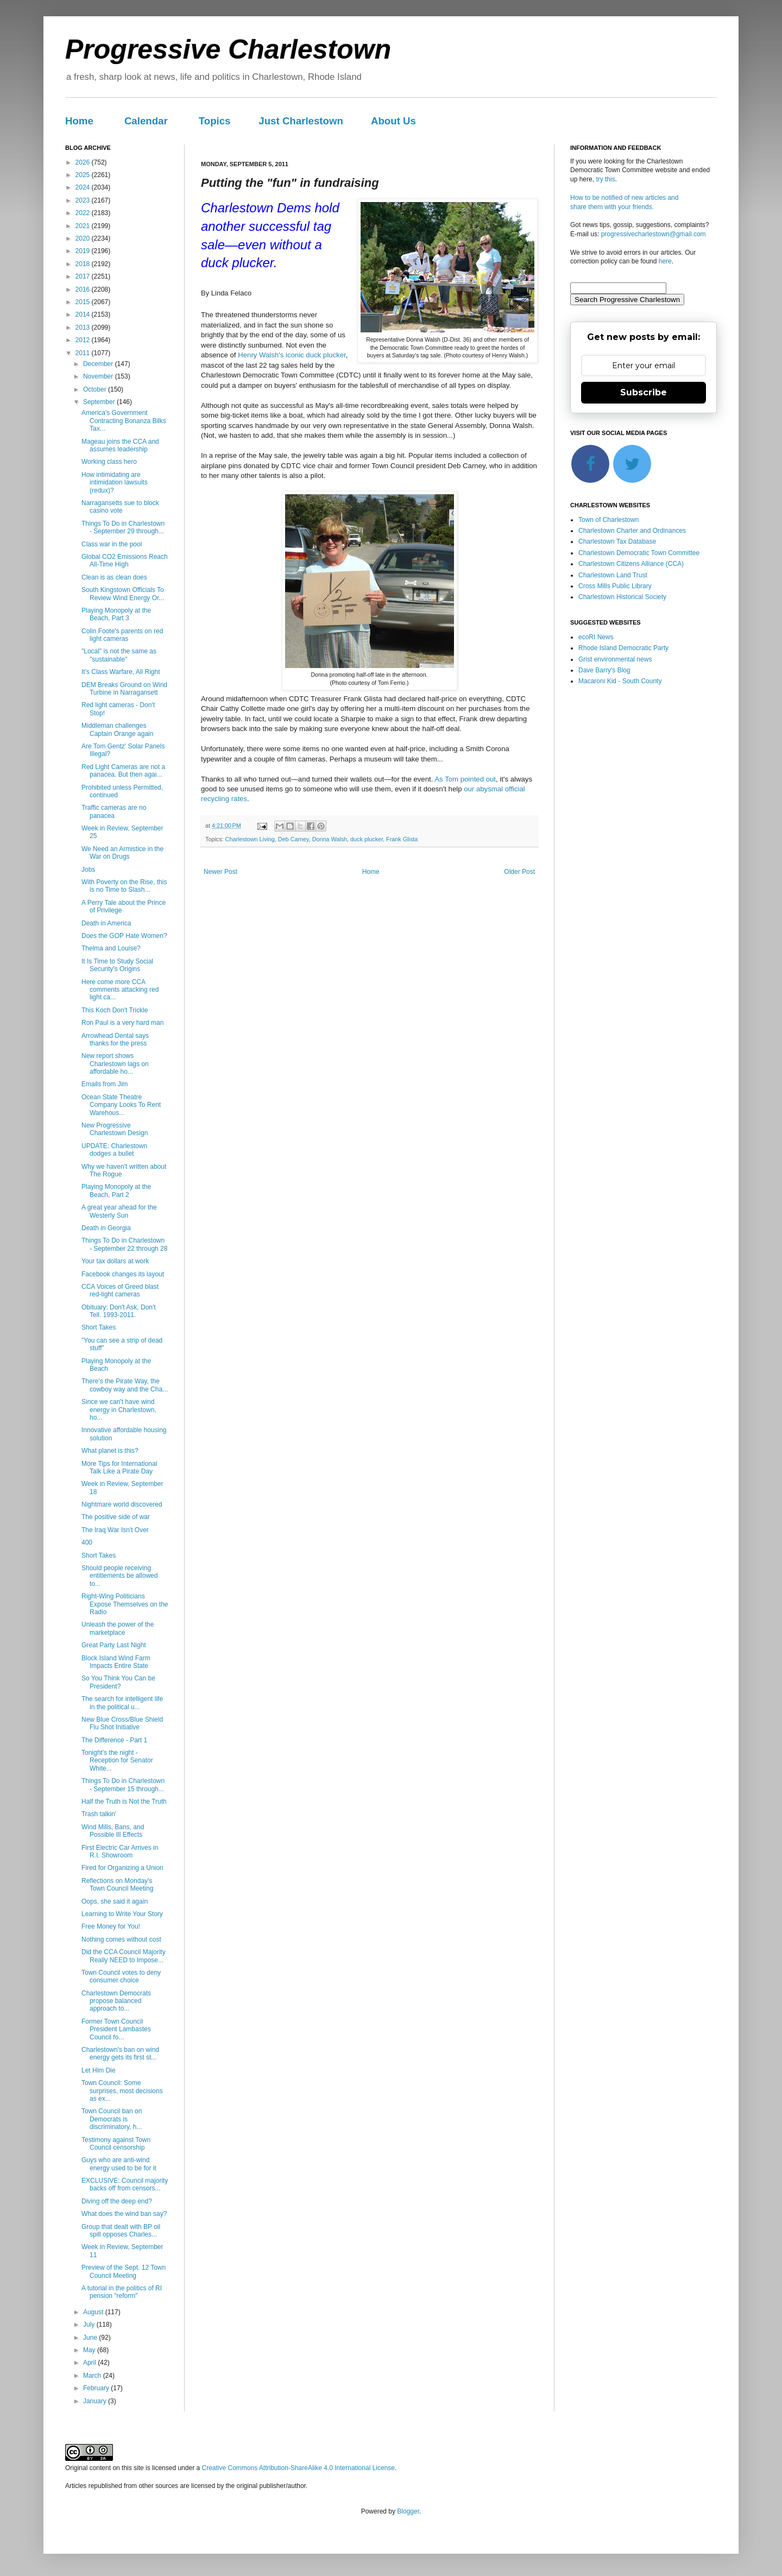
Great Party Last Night (113, 1645)
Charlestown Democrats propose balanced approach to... (116, 2001)
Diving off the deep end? (116, 2201)
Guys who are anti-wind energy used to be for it (118, 2163)
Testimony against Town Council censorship (115, 2143)
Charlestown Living (250, 839)
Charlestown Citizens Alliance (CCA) (631, 564)
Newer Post (220, 872)
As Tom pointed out (465, 779)
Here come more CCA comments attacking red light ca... (120, 990)
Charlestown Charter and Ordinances (632, 530)
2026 (83, 162)
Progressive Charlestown (228, 49)
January (95, 2401)
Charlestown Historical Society (622, 597)
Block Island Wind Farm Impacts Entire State (115, 1662)
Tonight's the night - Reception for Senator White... (117, 1760)
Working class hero (109, 461)
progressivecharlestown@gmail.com (653, 234)
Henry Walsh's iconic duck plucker (291, 355)
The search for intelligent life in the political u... (122, 1702)
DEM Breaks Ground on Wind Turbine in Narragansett (124, 688)
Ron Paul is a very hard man (122, 1022)
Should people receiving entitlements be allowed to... (119, 1576)
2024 (83, 187)
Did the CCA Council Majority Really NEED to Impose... (123, 1955)
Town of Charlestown (608, 520)
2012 (83, 340)
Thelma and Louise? (111, 948)
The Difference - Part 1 (114, 1740)
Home (79, 121)
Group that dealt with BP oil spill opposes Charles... (120, 2230)
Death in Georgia (106, 1228)
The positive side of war (115, 1517)
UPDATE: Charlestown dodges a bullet (114, 1149)
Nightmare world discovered (121, 1504)
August (94, 2312)
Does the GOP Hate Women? (124, 936)
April (90, 2362)
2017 (83, 276)
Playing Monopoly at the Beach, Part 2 (116, 1190)
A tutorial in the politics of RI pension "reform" (121, 2292)
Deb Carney (293, 839)
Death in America (106, 923)
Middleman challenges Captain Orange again (117, 729)
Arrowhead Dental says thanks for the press (115, 1039)
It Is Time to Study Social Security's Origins (117, 965)
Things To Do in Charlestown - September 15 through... (123, 1784)
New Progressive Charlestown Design (114, 1129)
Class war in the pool (111, 544)
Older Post (519, 872)
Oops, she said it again (114, 1901)
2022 (83, 213)
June (91, 2337)
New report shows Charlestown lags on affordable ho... (115, 1063)
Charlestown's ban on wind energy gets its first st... (120, 2053)
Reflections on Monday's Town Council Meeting (117, 1884)
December (99, 364)
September (100, 402)
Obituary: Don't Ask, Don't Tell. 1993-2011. (118, 1311)
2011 (83, 353)
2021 (83, 226)
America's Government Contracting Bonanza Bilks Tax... (123, 420)
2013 (83, 327)
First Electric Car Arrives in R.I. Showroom (119, 1851)
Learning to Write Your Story (122, 1914)
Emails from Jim (104, 1084)
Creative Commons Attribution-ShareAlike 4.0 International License (298, 2468)
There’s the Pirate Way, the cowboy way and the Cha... (124, 1385)
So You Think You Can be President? (118, 1682)
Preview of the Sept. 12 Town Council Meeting (123, 2271)
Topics (215, 121)
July (90, 2324)
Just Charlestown (300, 121)
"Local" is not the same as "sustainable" (118, 655)
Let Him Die (98, 2070)
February (97, 2388)
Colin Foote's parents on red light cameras (122, 635)
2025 (83, 175)
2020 (83, 238)
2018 (83, 264)
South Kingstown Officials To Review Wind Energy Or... (122, 593)
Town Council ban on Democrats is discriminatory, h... (111, 2119)
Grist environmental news (615, 659)
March (93, 2375)
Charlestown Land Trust (612, 575)
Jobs (88, 869)
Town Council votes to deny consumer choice (121, 1976)
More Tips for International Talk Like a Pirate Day (119, 1467)
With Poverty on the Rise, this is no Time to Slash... (124, 885)
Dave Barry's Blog (604, 670)
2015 (83, 302)
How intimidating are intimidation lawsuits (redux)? (114, 482)
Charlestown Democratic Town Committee (638, 553)
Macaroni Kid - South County (619, 681)
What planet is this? (109, 1450)
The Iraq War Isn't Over (115, 1530)
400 (86, 1542)
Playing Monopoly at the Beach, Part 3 (116, 614)
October (95, 389)
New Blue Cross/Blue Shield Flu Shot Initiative (122, 1723)
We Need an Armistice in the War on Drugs (122, 852)
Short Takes (98, 1327)
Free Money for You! (110, 1926)
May (90, 2350)
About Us (393, 121)
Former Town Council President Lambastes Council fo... (116, 2029)
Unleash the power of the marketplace (117, 1628)
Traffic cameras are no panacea (113, 811)
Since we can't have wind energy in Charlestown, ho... (118, 1409)
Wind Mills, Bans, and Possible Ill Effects (112, 1830)
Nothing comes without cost (121, 1939)
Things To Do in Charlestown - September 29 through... (123, 527)
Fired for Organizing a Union (122, 1868)
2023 (83, 200)
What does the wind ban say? (124, 2214)
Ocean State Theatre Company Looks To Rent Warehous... (121, 1105)
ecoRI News (596, 637)
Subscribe (643, 392)
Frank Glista (402, 839)
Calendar (146, 121)
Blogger (408, 2511)
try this (605, 179)
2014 (83, 314)
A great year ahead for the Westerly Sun (119, 1211)
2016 (83, 289)
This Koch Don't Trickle (114, 1010)
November (99, 376)
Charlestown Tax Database (617, 541)
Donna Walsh (329, 839)
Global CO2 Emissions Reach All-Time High (124, 560)
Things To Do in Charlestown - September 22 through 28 (124, 1244)
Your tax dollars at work (115, 1261)
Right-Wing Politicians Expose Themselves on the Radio (124, 1604)
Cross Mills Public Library (615, 586)
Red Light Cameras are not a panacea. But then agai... (123, 770)
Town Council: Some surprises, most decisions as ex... (122, 2090)
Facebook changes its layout (122, 1274)
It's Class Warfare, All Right (120, 672)
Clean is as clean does (114, 577)
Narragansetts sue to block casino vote (120, 506)
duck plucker (366, 839)
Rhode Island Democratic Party (623, 648)
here (665, 261)
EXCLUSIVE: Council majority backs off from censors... (124, 2184)
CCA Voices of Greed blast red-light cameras (120, 1290)
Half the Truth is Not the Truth (124, 1801)
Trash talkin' (98, 1814)
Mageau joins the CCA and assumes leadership (120, 445)
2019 (83, 251)
